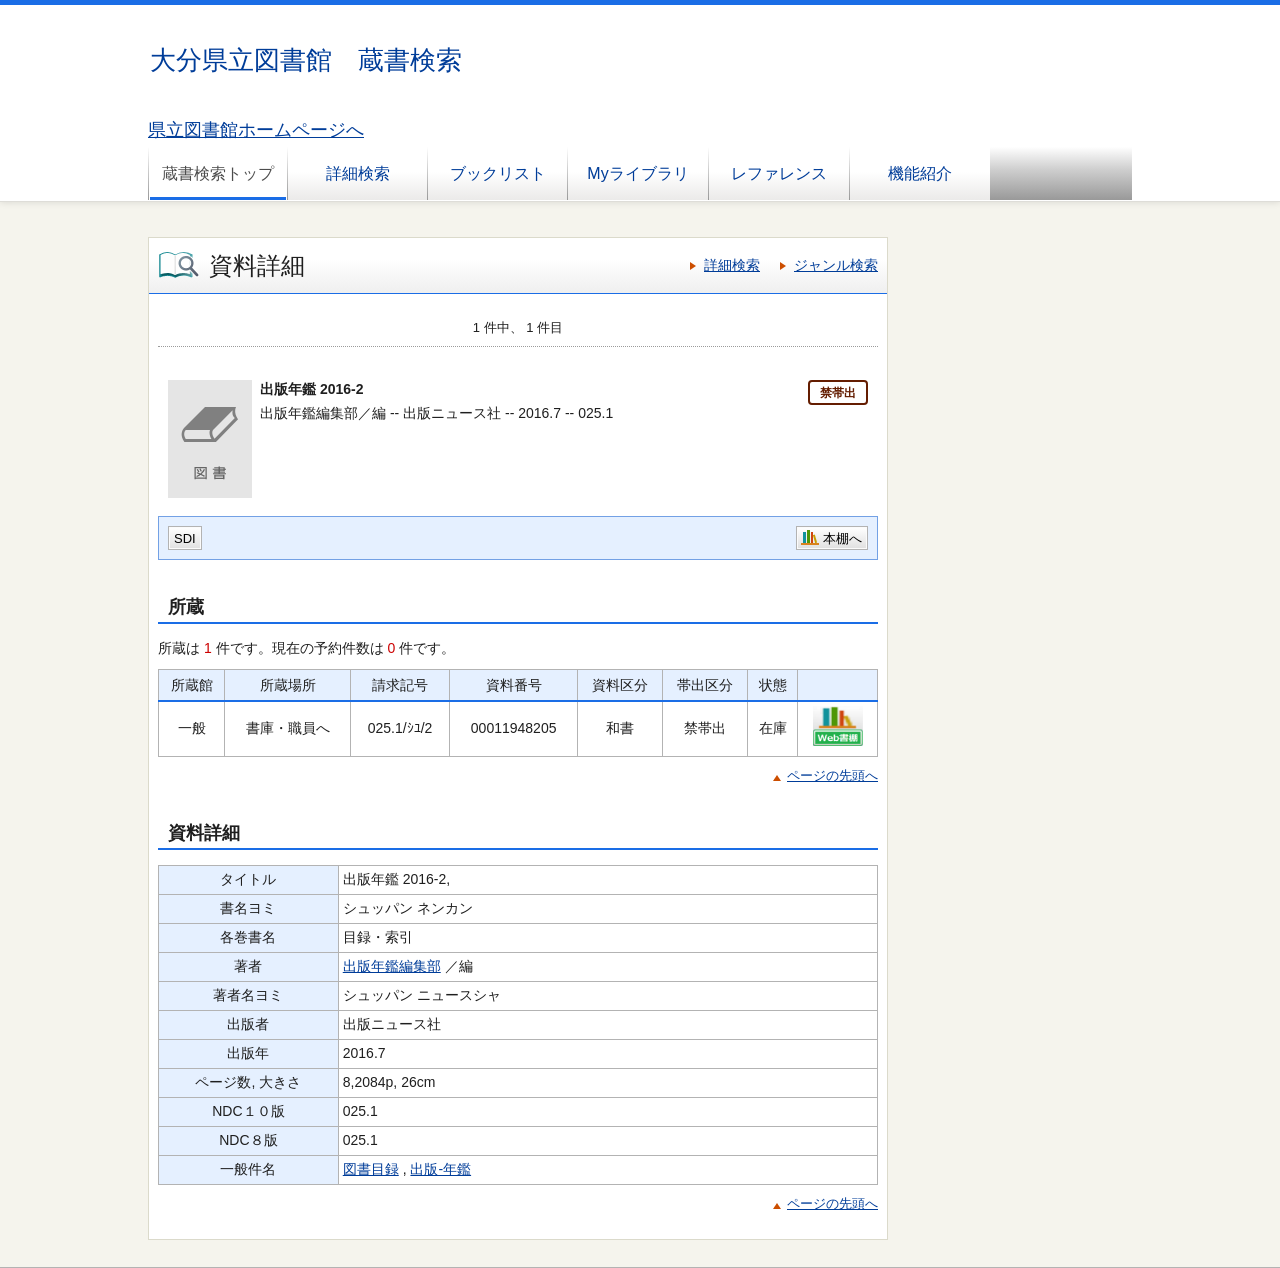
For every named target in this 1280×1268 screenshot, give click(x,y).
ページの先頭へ (832, 775)
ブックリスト (498, 173)
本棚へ (842, 538)
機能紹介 (920, 173)
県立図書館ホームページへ (256, 130)
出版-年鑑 (440, 1169)
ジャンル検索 (836, 265)
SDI (185, 538)
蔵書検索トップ (218, 173)
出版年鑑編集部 (392, 966)
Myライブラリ (637, 173)
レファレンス (779, 173)
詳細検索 (358, 173)
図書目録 (371, 1169)
